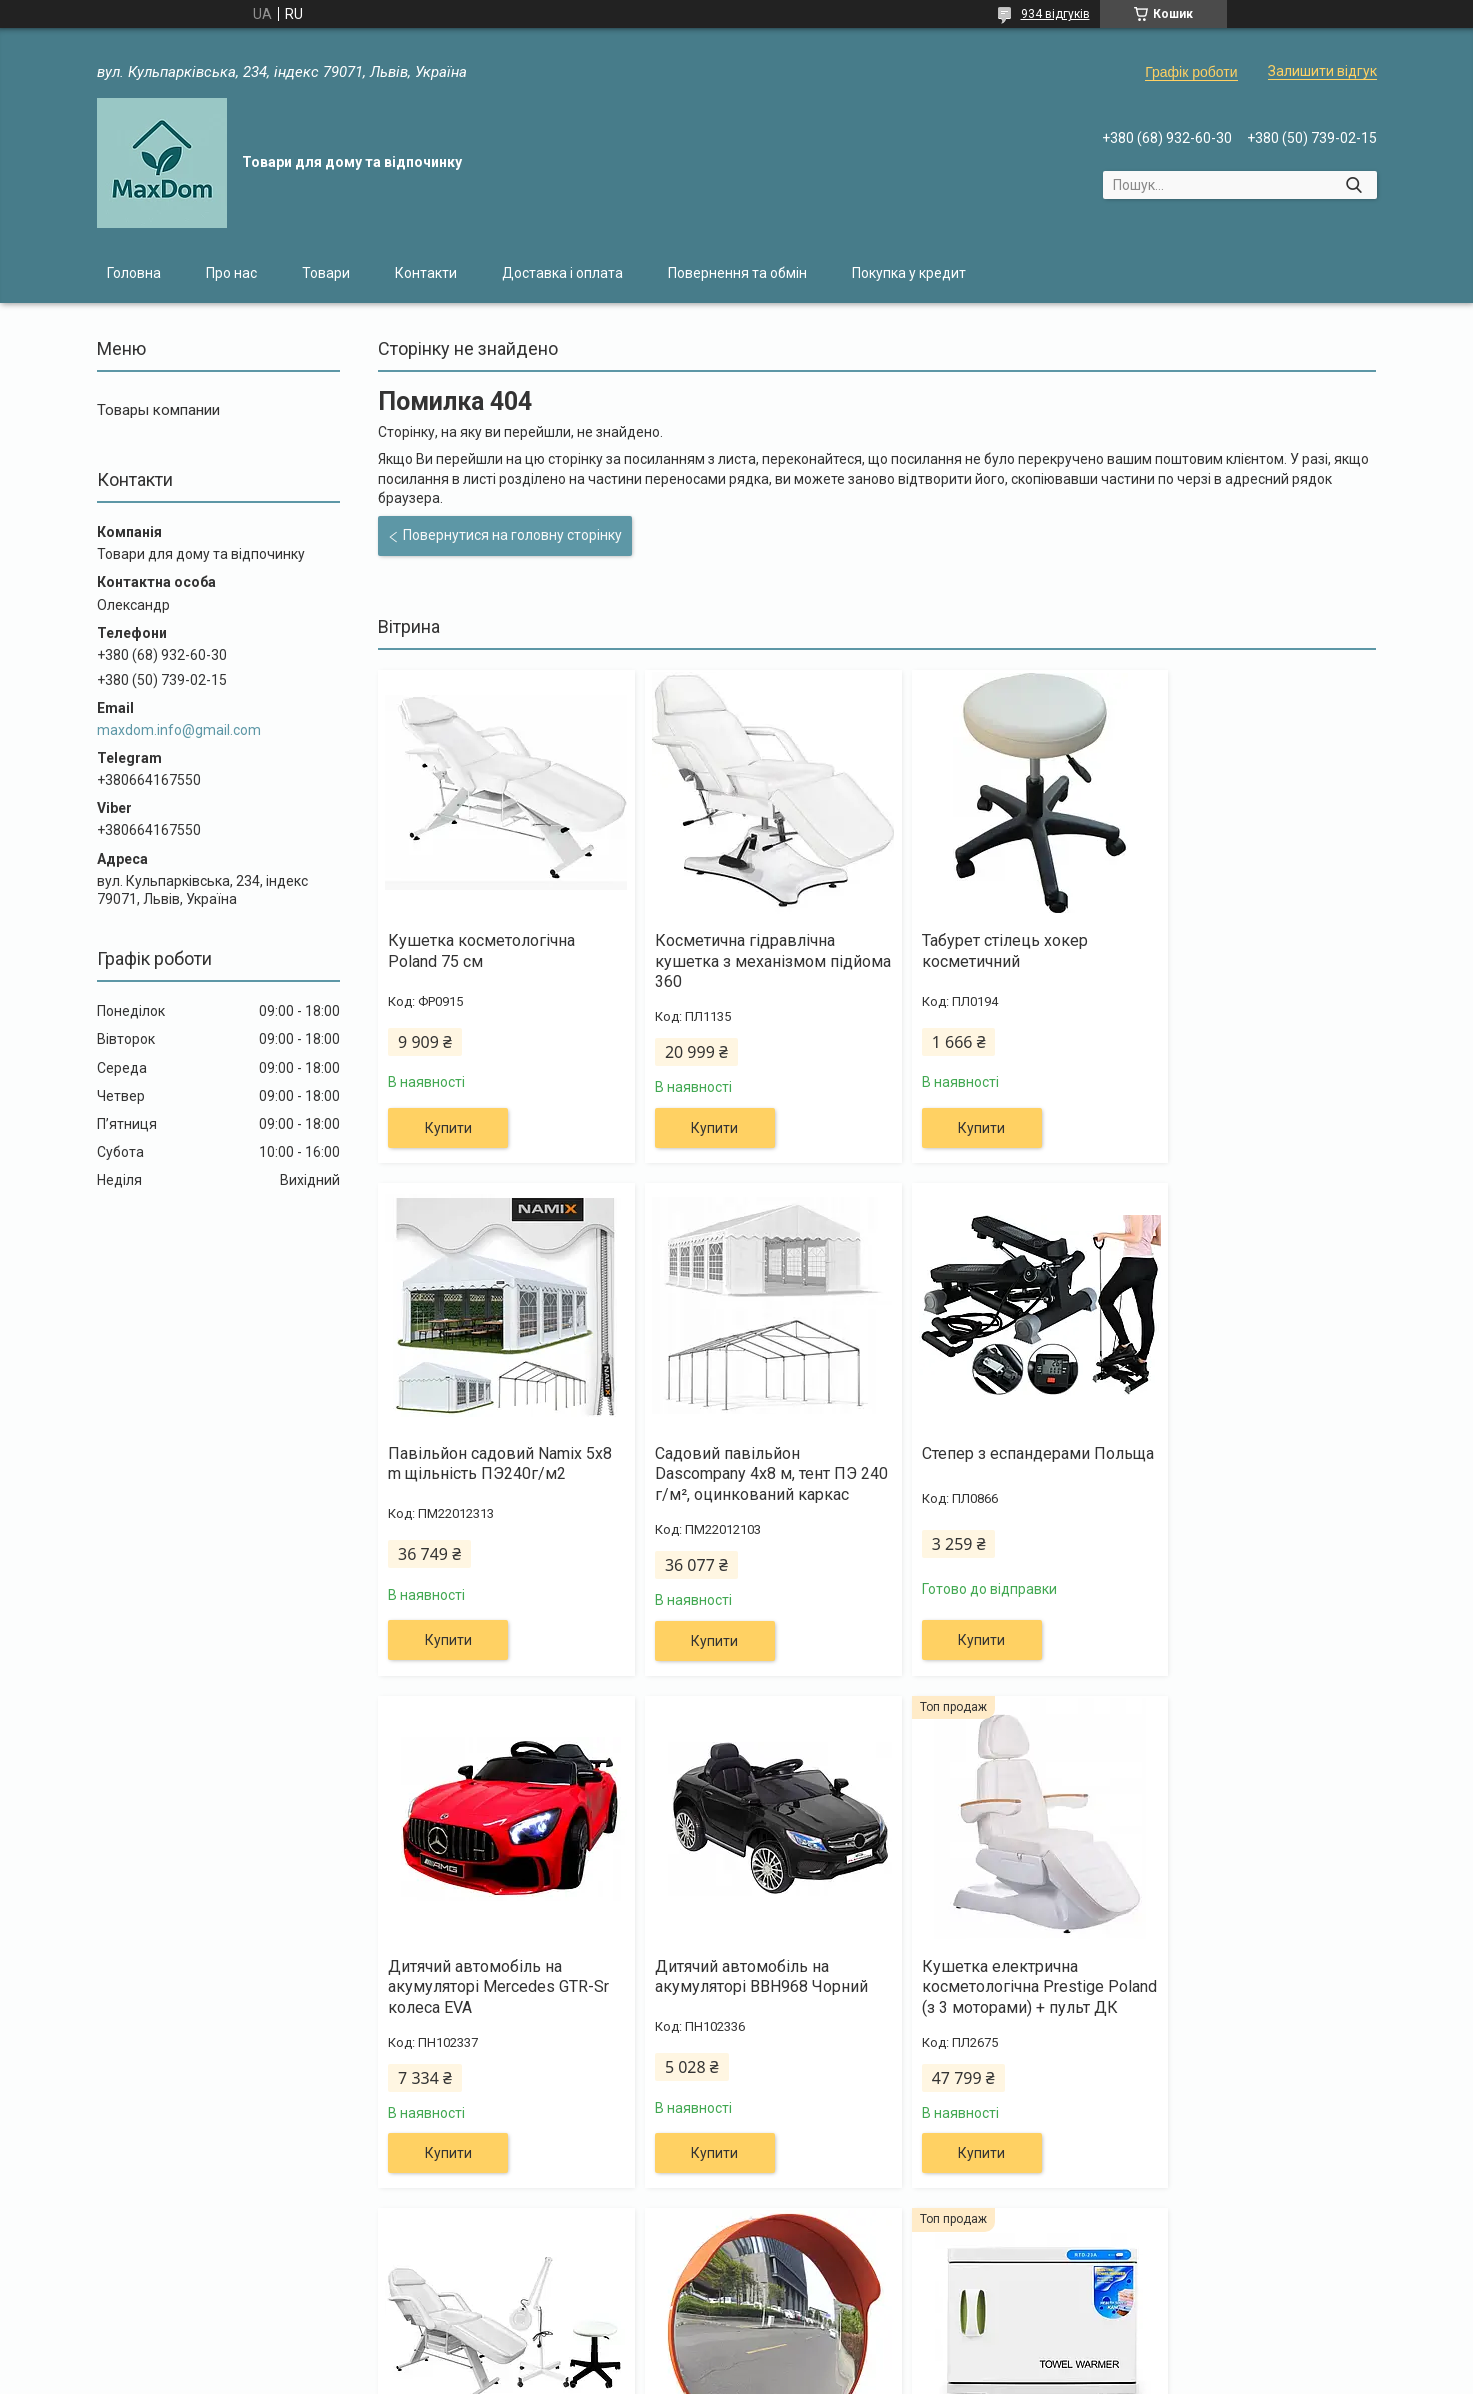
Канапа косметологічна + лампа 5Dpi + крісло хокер (738, 1997)
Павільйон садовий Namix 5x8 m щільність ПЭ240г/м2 (1248, 951)
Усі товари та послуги (1280, 2269)
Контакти (426, 273)
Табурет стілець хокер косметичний (975, 951)
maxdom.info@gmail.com (179, 730)
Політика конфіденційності (909, 2375)
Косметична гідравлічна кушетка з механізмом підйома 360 (730, 961)
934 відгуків (1055, 14)
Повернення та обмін (737, 273)
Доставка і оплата (562, 273)
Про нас (231, 273)
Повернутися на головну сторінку (512, 535)
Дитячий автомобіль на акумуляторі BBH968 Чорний (1250, 1464)
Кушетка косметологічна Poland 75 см (481, 951)
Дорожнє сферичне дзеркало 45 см (1003, 1997)
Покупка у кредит (909, 273)
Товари (326, 273)
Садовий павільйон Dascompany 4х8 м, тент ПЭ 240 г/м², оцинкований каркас (489, 1484)
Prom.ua (832, 2357)
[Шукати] (1354, 185)
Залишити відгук (1322, 71)
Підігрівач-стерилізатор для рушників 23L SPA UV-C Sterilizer (1248, 2007)
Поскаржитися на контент (750, 2375)
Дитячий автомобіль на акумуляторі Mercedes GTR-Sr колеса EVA (1002, 1474)
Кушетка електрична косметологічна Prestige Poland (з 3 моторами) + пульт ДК (498, 2017)
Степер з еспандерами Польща (724, 1464)
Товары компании (158, 410)
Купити (448, 1128)
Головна (134, 273)
